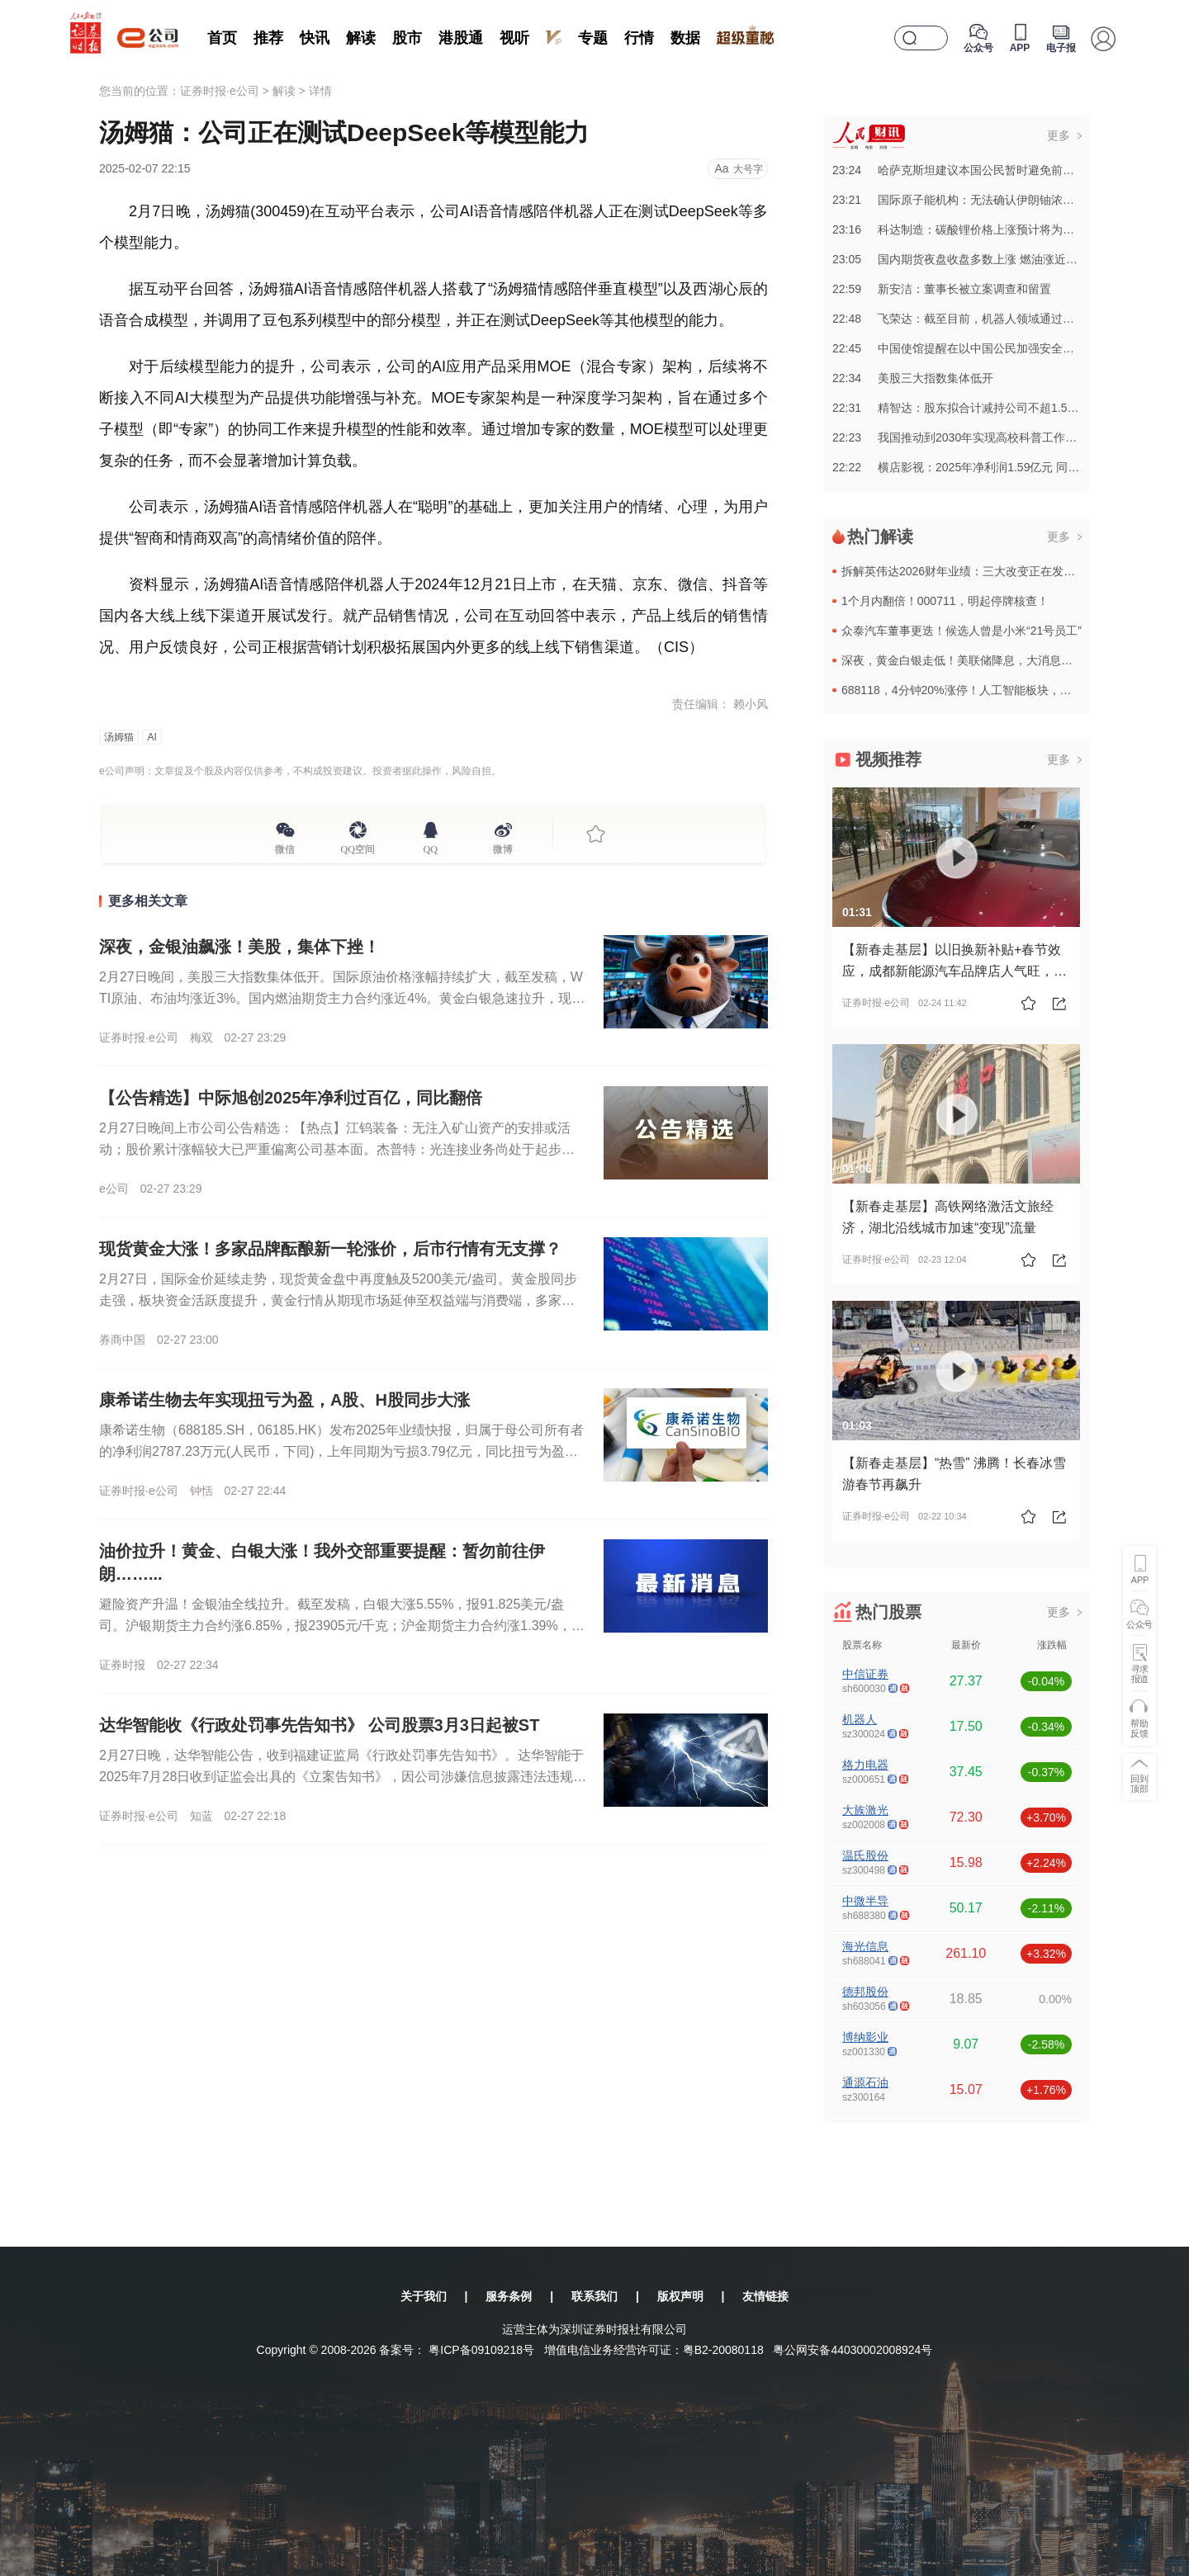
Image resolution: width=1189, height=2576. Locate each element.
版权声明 (680, 2296)
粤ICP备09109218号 (481, 2349)
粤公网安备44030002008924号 (852, 2349)
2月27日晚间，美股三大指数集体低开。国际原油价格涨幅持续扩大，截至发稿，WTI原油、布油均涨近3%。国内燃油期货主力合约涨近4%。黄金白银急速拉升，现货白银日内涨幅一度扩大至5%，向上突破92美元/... (342, 998)
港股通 (460, 38)
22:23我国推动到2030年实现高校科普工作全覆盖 (966, 437)
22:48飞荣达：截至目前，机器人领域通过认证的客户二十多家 (999, 318)
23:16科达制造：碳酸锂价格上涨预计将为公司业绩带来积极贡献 (1005, 229)
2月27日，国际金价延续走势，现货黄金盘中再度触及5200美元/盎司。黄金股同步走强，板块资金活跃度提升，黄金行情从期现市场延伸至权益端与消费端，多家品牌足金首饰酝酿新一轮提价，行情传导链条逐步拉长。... (338, 1300)
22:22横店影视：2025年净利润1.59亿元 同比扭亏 (967, 467)
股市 (407, 38)
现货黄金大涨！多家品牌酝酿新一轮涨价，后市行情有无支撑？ (330, 1249)
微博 (503, 847)
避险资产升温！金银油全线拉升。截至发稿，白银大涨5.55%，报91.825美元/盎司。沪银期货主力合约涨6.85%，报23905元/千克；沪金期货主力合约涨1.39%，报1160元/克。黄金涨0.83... (342, 1625)
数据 (685, 38)
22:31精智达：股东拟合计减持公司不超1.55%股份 (969, 407)
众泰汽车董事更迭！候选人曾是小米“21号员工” (961, 630)
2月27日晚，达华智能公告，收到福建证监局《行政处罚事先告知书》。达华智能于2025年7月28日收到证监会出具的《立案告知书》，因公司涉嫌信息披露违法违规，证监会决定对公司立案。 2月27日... (342, 1776)
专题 (593, 38)
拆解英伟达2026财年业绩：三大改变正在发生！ (964, 571)
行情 (639, 38)
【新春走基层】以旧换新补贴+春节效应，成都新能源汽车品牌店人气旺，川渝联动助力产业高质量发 (954, 971)
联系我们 (594, 2296)
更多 (1058, 135)
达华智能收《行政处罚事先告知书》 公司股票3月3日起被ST (319, 1725)
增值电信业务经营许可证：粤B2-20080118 (654, 2349)
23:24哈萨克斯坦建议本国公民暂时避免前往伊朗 (964, 170)
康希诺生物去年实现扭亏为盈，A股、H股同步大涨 (284, 1400)
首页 (222, 38)
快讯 (314, 38)
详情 (320, 90)
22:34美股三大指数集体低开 (912, 378)
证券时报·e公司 (219, 90)
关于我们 (423, 2296)
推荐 (268, 38)
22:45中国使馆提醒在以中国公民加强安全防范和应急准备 (988, 348)
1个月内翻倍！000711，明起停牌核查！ (945, 600)
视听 (514, 38)
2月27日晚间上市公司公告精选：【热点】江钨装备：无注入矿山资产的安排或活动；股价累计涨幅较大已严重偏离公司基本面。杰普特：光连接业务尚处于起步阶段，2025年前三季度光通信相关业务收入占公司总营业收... (337, 1149)
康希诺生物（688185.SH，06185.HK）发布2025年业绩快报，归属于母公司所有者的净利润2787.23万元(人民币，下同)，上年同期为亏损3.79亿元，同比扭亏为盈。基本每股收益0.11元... (341, 1451)
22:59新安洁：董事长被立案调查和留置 (941, 288)
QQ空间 (358, 847)
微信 (285, 847)
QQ (431, 847)
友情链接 (765, 2296)
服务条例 (509, 2296)
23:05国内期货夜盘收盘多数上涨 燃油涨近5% (957, 259)
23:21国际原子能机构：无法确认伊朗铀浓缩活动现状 (976, 199)
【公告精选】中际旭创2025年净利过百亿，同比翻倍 (291, 1098)
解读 (361, 38)
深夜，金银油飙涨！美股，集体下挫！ (239, 947)
